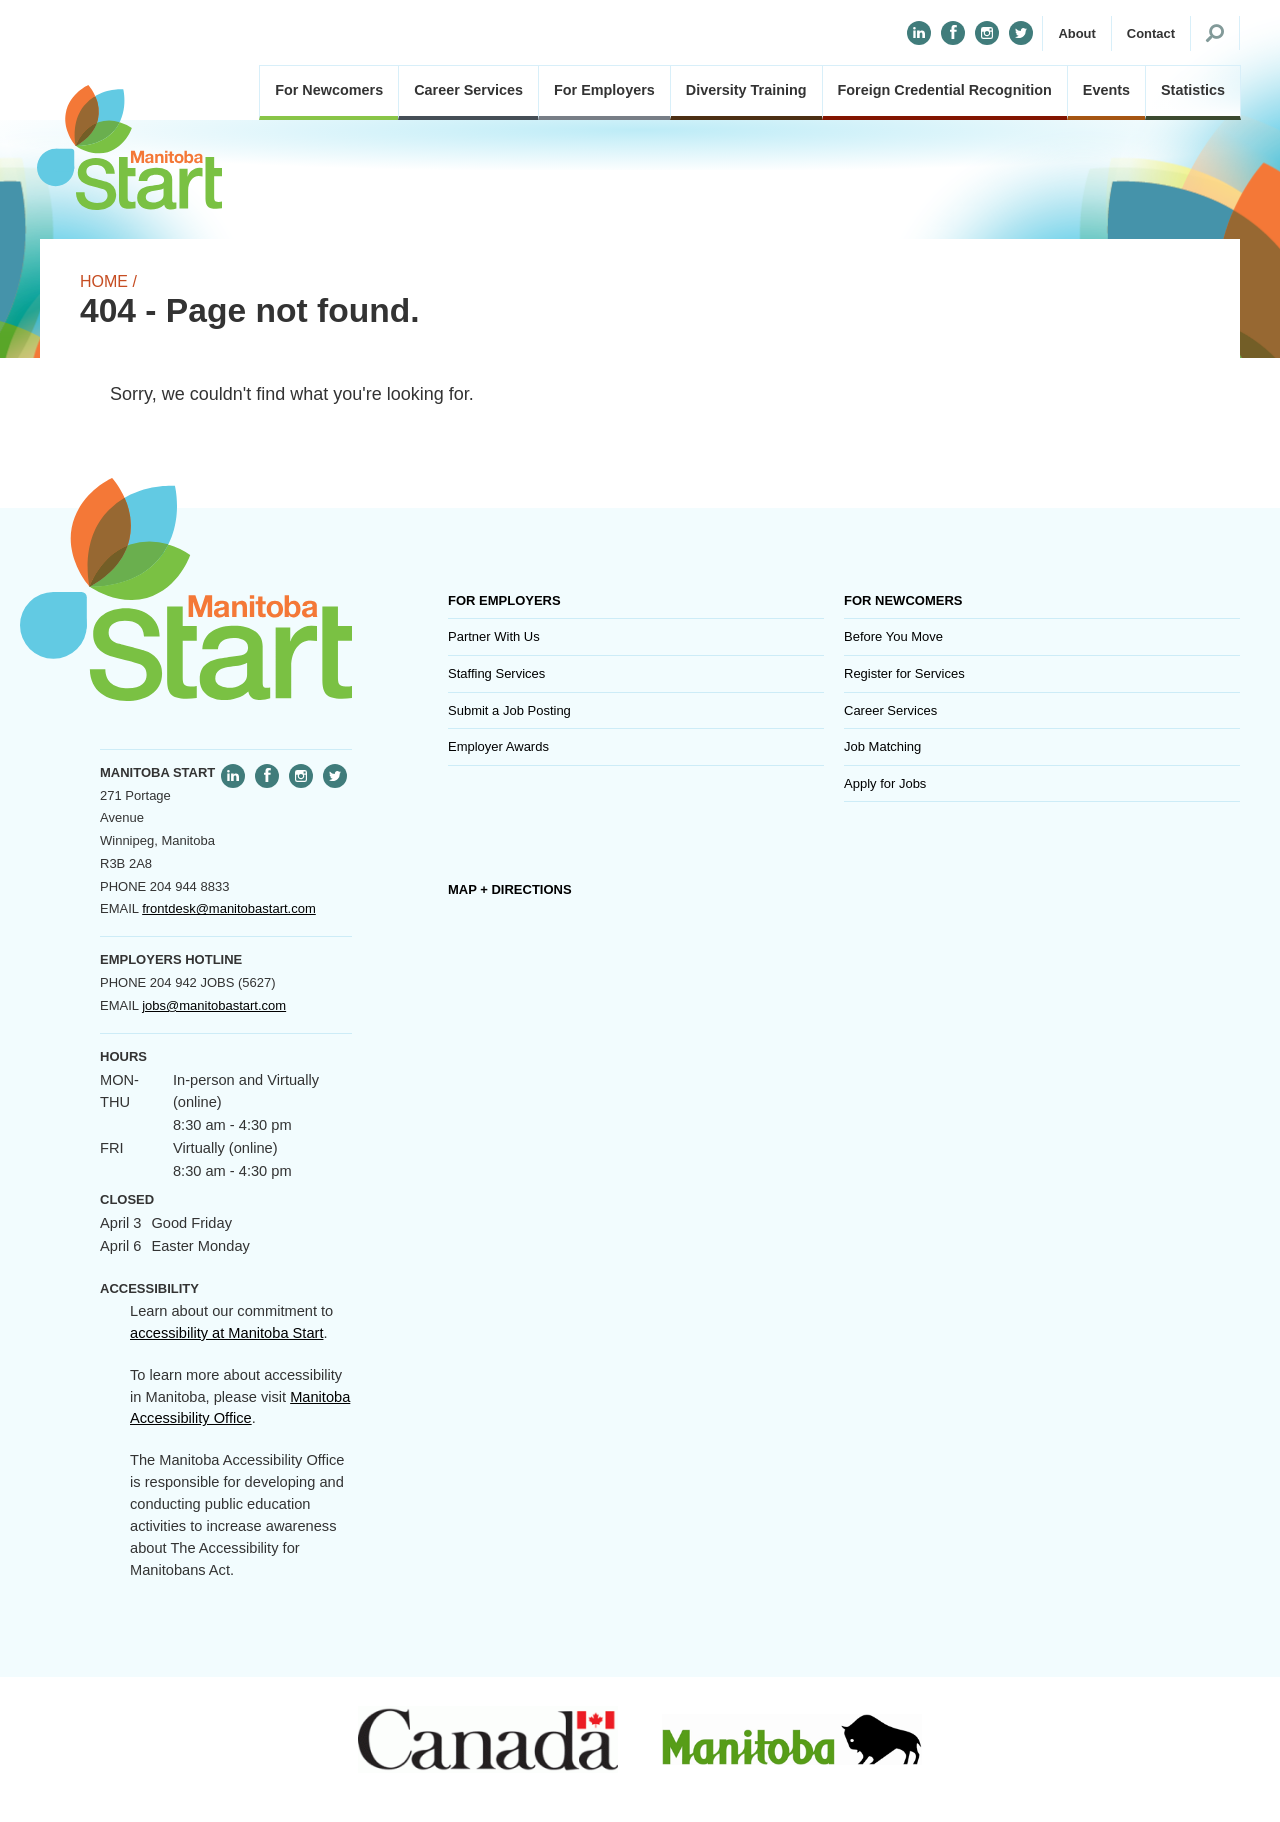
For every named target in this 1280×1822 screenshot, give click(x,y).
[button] (1076, 34)
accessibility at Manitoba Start (226, 1333)
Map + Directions (510, 889)
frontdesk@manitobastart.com (229, 908)
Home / (108, 281)
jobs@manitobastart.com (214, 1005)
